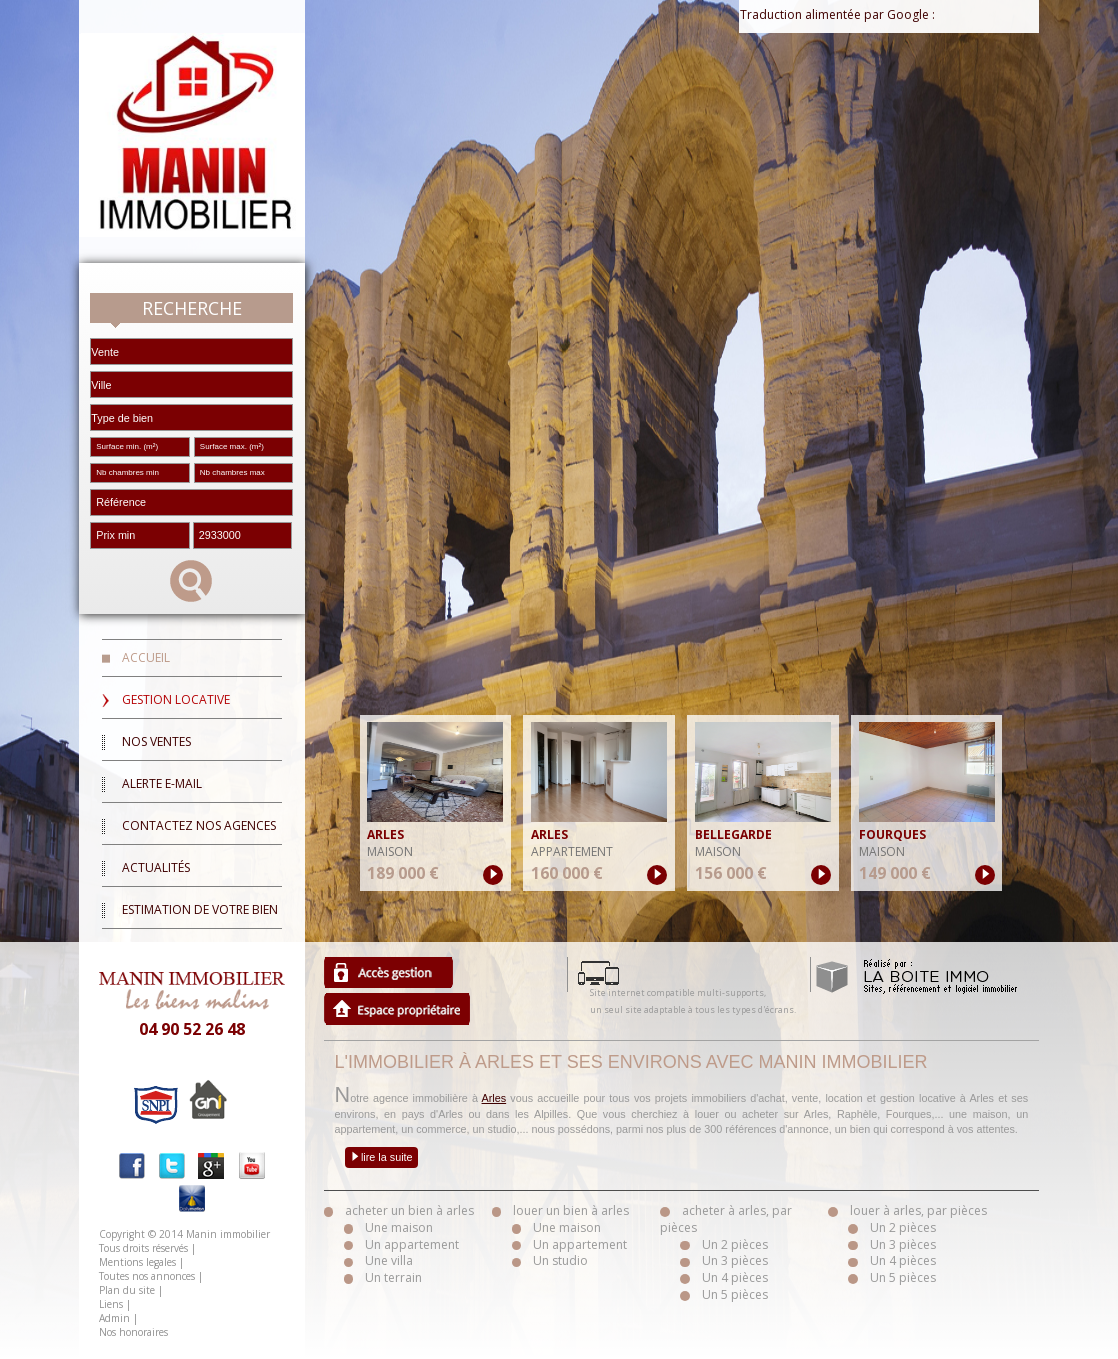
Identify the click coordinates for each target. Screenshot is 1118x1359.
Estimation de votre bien (200, 909)
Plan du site (127, 1290)
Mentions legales (137, 1262)
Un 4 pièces (735, 1277)
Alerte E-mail (162, 783)
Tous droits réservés (143, 1248)
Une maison (399, 1227)
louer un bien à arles (571, 1210)
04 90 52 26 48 (192, 1029)
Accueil (146, 657)
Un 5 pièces (735, 1294)
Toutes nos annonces (147, 1276)
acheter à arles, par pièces (726, 1219)
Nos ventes (156, 741)
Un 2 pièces (735, 1244)
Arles (494, 1098)
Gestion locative (176, 699)
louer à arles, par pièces (918, 1210)
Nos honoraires (133, 1332)
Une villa (389, 1260)
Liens (111, 1304)
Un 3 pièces (735, 1260)
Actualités (156, 867)
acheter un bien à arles (409, 1210)
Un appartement (412, 1244)
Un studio (560, 1260)
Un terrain (393, 1277)
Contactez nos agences (199, 825)
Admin (114, 1318)
